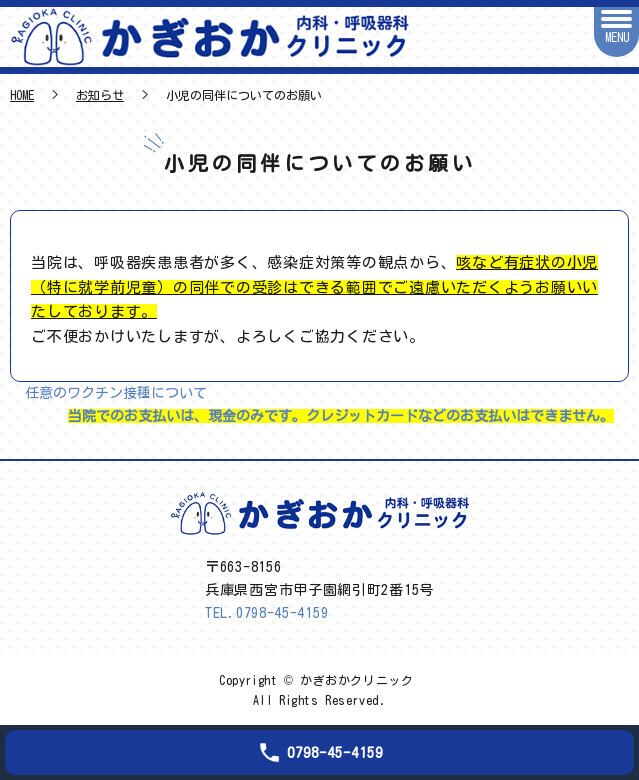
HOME (22, 95)
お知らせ (100, 95)
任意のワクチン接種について (116, 393)
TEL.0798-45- (266, 613)
